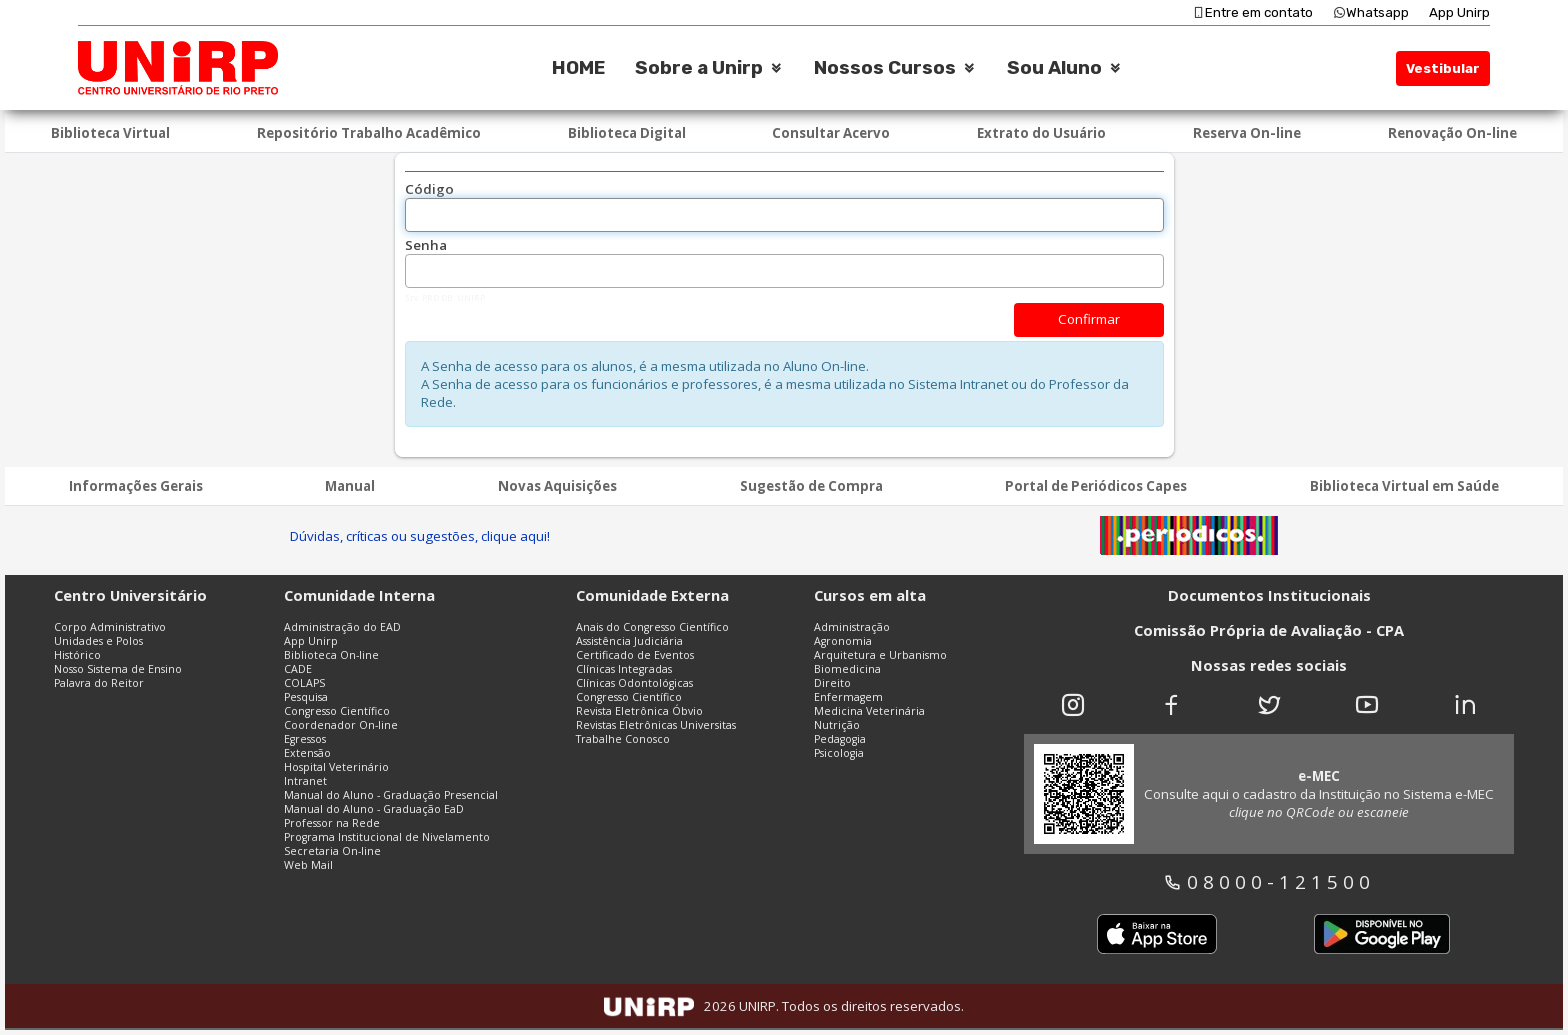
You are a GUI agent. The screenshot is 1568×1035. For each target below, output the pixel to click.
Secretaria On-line (332, 851)
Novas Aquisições (557, 486)
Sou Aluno (1054, 68)
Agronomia (843, 641)
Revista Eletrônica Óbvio (639, 711)
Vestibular (1443, 68)
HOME (578, 68)
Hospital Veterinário (336, 767)
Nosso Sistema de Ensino (118, 669)
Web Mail (308, 865)
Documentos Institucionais (1269, 595)
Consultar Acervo (831, 133)
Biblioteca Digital (627, 133)
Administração (852, 627)
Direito (832, 683)
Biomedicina (847, 669)
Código (429, 189)
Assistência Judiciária (629, 641)
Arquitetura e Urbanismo (880, 655)
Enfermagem (848, 697)
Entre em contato (1252, 12)
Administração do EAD (342, 627)
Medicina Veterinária (869, 711)
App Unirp (1459, 12)
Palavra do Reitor (99, 683)
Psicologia (839, 753)
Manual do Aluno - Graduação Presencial (391, 795)
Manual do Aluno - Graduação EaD (374, 809)
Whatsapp (1371, 12)
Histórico (77, 655)
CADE (298, 669)
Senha (426, 245)
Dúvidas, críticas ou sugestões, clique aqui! (420, 536)
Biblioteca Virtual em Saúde (1404, 486)
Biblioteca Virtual (110, 133)
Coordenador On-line (341, 725)
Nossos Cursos (885, 68)
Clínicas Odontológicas (634, 683)
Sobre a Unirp (699, 68)
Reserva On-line (1247, 133)
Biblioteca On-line (331, 655)
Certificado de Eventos (635, 655)
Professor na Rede (332, 823)
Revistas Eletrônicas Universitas (656, 725)
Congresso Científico (337, 711)
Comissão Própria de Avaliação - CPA (1269, 630)
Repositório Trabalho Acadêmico (369, 133)
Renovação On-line (1452, 133)
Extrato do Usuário (1041, 133)
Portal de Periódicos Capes (1096, 486)
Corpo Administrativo (110, 627)
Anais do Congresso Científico (652, 627)
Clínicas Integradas (624, 669)
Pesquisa (306, 697)
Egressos (305, 739)
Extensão (307, 753)
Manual (350, 486)
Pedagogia (840, 739)
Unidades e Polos (98, 641)
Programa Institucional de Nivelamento (387, 837)
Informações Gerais (136, 486)
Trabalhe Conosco (623, 739)
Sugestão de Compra (811, 486)
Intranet (305, 781)
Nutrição (837, 725)
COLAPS (304, 683)
